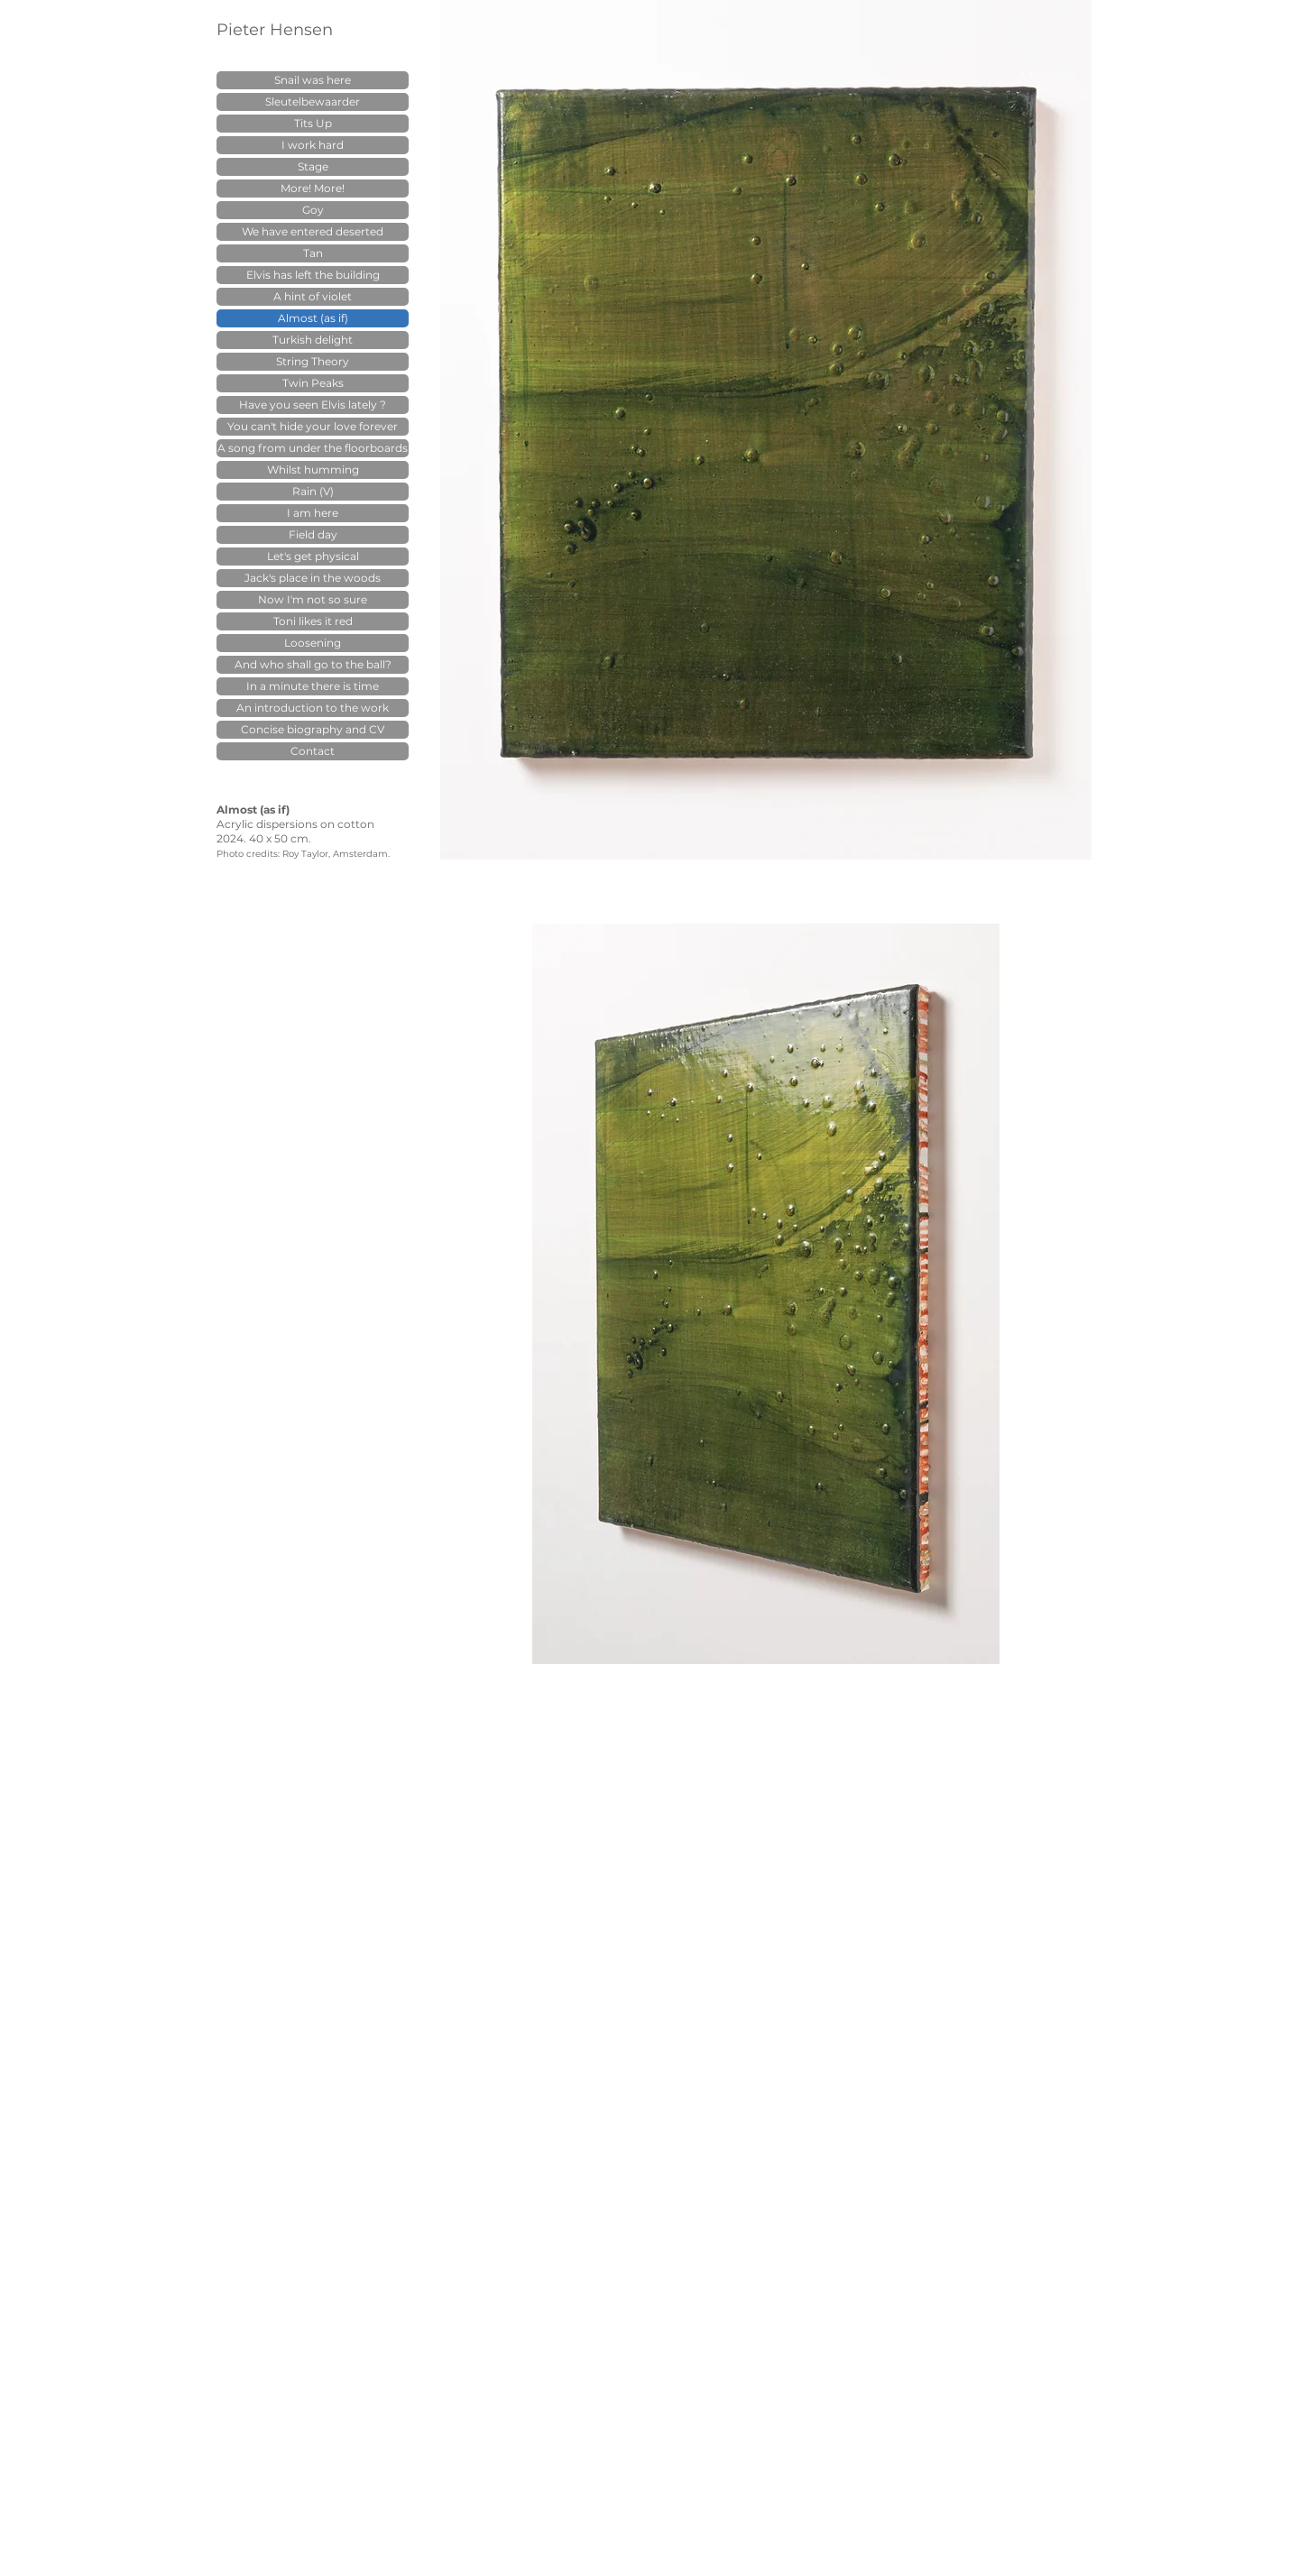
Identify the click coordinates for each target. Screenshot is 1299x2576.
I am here (312, 513)
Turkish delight (312, 339)
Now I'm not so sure (312, 599)
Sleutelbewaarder (312, 101)
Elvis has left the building (313, 274)
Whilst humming (313, 469)
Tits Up (313, 123)
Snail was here (312, 80)
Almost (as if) (313, 318)
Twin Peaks (313, 383)
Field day (313, 534)
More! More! (313, 188)
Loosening (312, 642)
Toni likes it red (313, 621)
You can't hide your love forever (312, 426)
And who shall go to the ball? (313, 664)
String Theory (312, 361)
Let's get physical (313, 556)
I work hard (312, 145)
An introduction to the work (312, 707)
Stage (313, 166)
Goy (313, 209)
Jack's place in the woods (312, 577)
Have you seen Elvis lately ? (312, 404)
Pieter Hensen (274, 30)
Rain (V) (313, 491)
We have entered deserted (312, 231)
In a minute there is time (312, 686)
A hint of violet (312, 296)
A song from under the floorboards (312, 448)
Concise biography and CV (312, 729)
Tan (313, 253)
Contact (312, 751)
